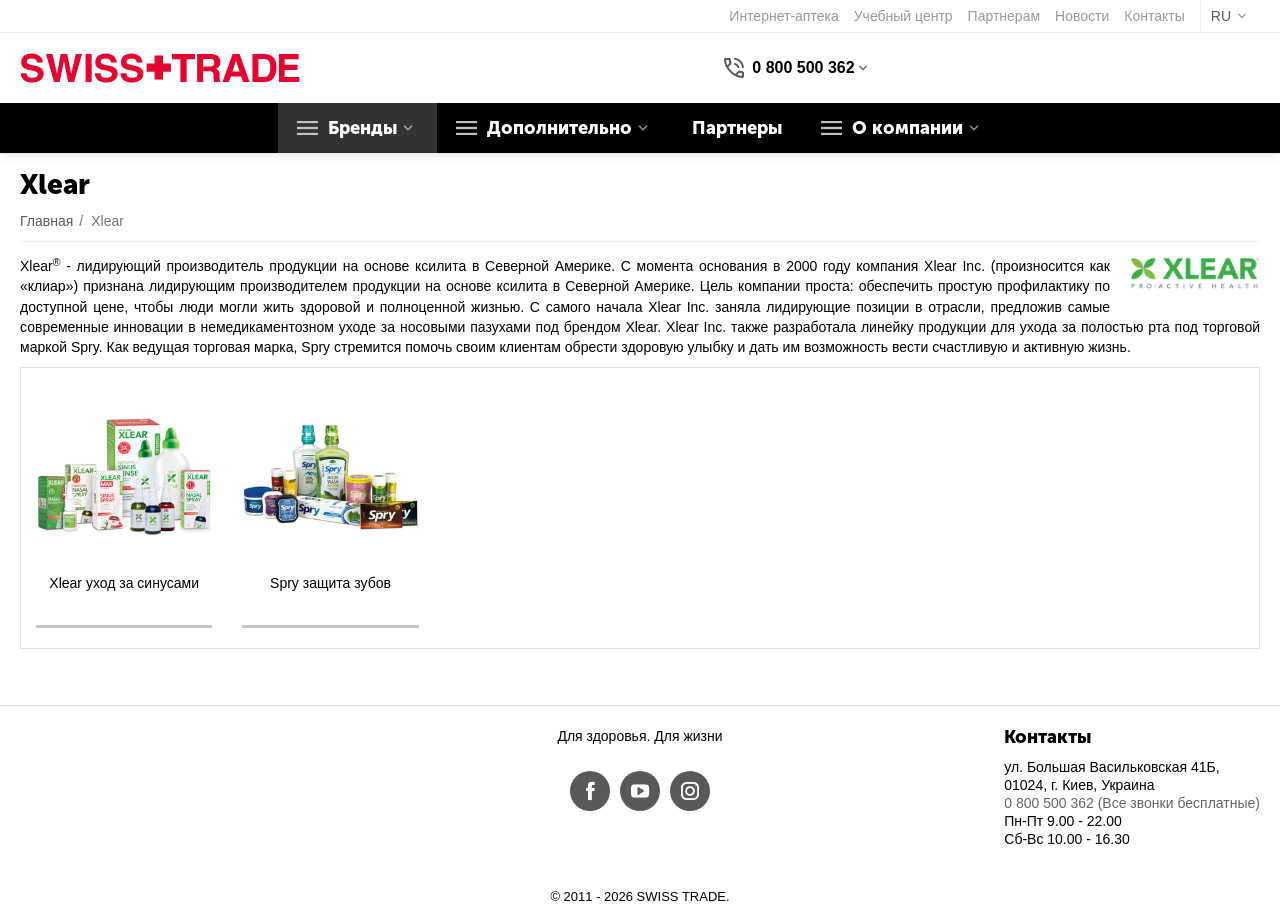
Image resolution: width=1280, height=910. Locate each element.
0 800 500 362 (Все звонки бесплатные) (1132, 803)
